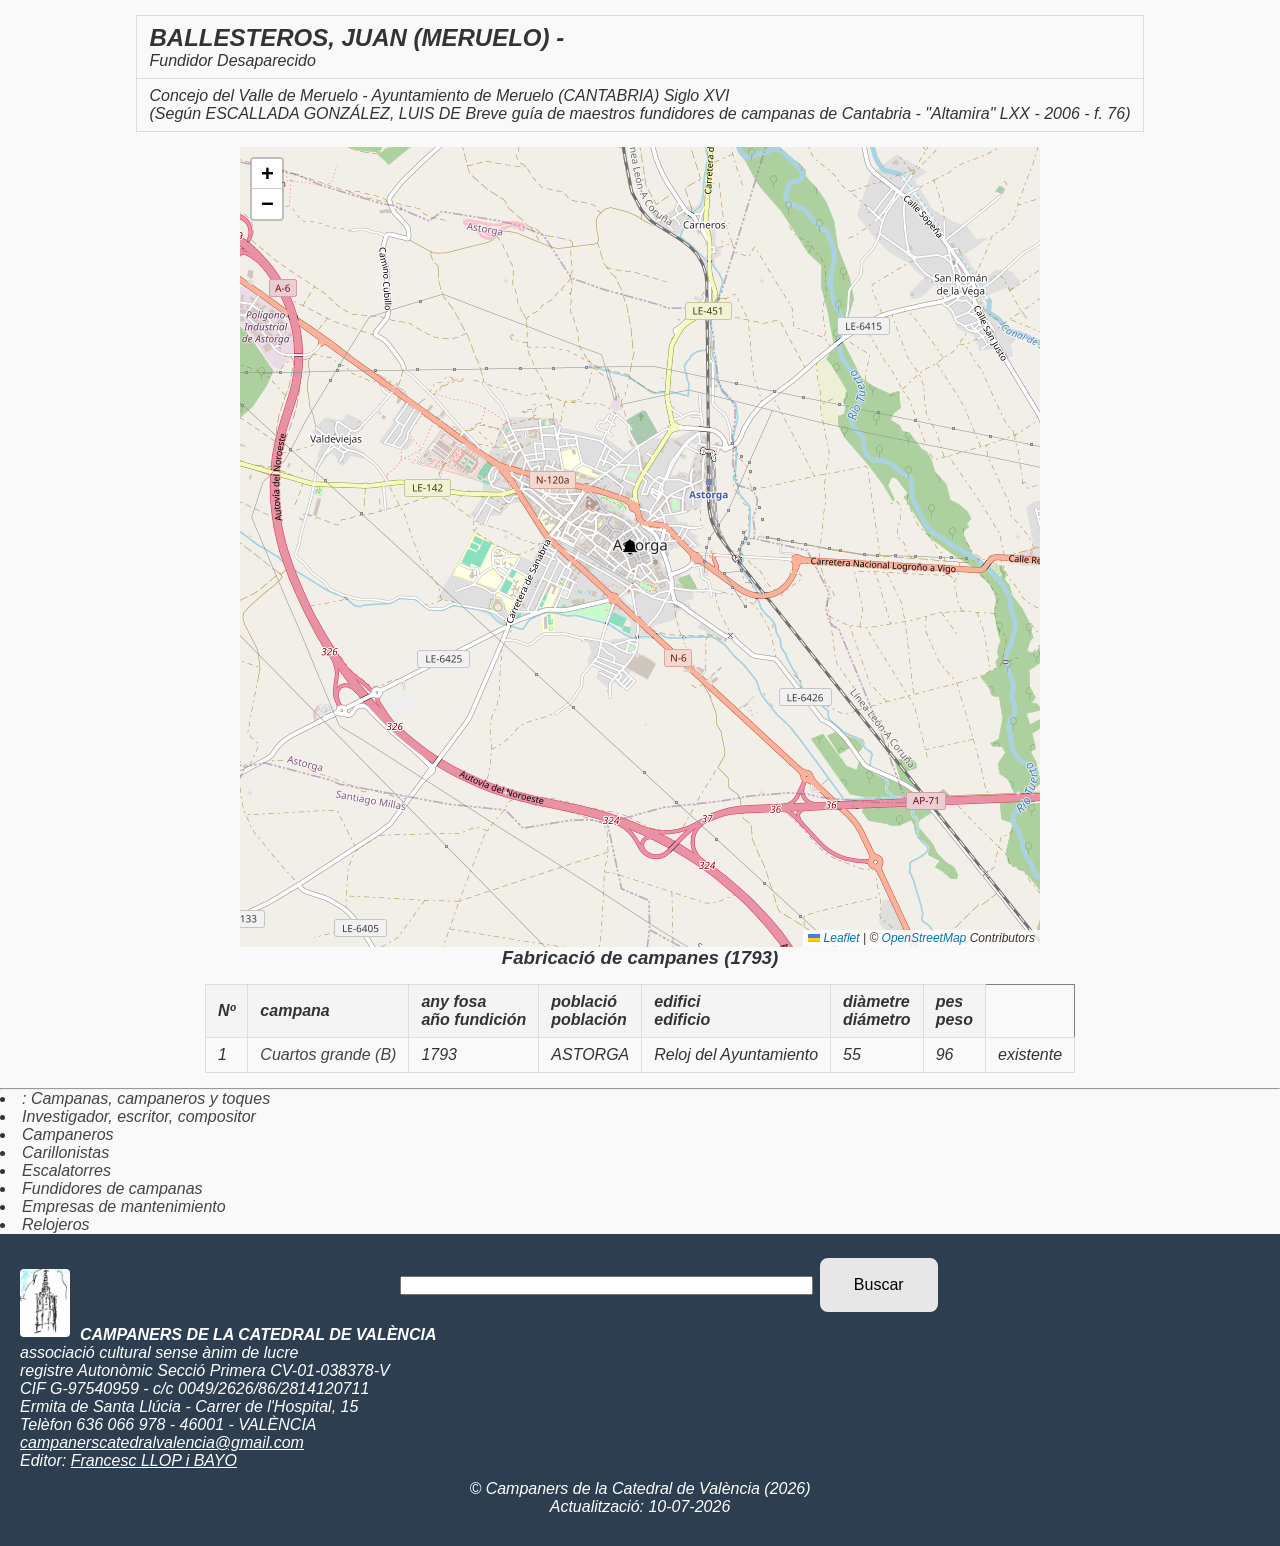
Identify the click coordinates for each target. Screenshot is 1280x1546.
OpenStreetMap (924, 938)
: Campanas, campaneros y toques (146, 1098)
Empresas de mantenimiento (124, 1206)
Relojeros (56, 1224)
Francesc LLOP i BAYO (154, 1460)
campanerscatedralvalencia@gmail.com (162, 1442)
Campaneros (68, 1134)
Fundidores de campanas (112, 1188)
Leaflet (833, 938)
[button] (630, 547)
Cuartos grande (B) (328, 1054)
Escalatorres (66, 1170)
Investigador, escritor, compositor (139, 1116)
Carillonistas (65, 1152)
